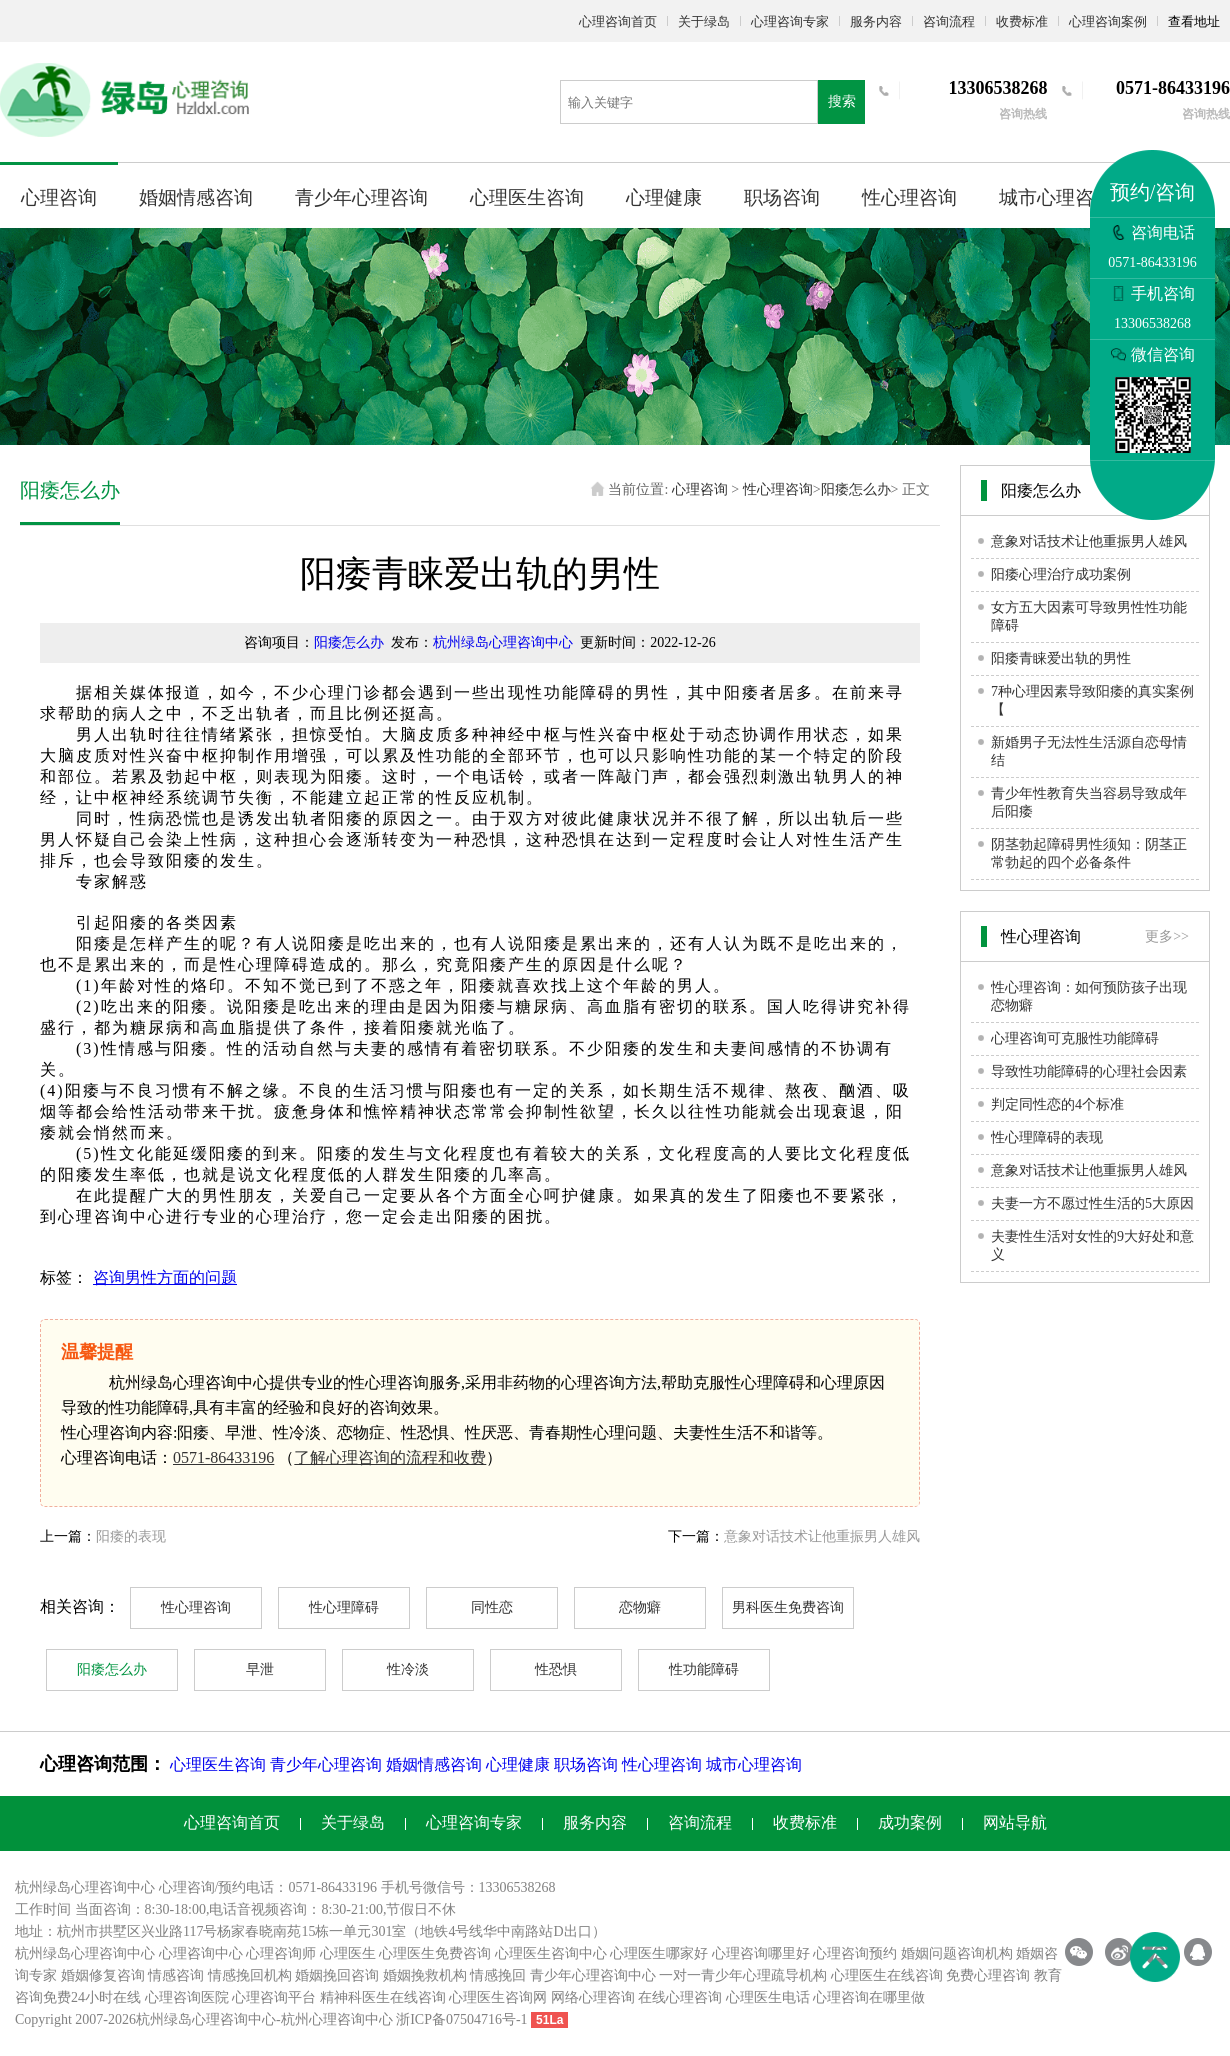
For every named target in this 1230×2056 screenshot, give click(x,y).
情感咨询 (176, 1975)
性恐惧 (556, 1669)
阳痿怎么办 (856, 489)
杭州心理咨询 (323, 2019)
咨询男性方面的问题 (165, 1277)
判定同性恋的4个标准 (1057, 1104)
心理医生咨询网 (498, 1997)
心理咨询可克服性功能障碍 (1075, 1038)
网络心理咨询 (593, 1997)
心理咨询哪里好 (761, 1953)
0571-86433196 (223, 1457)
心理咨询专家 (790, 21)
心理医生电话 (768, 1997)
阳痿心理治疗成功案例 (1061, 574)
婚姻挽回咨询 (337, 1975)
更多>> (1167, 936)
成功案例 (910, 1822)
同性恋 (492, 1607)
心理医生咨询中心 (551, 1953)
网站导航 (1015, 1822)
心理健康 (664, 197)
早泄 (260, 1669)
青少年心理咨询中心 (593, 1975)
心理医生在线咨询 (887, 1975)
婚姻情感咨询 (196, 197)
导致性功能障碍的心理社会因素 (1089, 1071)
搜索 (842, 101)
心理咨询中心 (201, 1953)
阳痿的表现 (131, 1536)
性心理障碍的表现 (1047, 1137)
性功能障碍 (704, 1669)
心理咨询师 (281, 1953)
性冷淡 (408, 1669)
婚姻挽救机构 (425, 1975)
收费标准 (1022, 21)
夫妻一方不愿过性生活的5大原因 (1092, 1203)
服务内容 (876, 21)
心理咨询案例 (1108, 21)
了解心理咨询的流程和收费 (390, 1457)
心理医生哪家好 (659, 1953)
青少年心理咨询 (361, 197)
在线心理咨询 (680, 1997)
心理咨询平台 (274, 1997)
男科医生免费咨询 (788, 1607)
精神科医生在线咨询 (383, 1997)
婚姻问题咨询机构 (957, 1953)
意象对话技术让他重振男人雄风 (822, 1536)
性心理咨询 (909, 197)
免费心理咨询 (988, 1975)
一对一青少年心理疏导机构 (743, 1975)
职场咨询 (782, 197)
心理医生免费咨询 (435, 1953)
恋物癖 (640, 1607)
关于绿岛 (704, 21)
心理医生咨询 (527, 197)
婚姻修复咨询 (103, 1975)
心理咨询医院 (187, 1997)
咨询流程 (949, 21)
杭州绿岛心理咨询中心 (503, 642)
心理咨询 (59, 197)
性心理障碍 (344, 1607)
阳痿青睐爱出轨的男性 (1061, 658)
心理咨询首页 (618, 21)
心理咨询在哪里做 (869, 1997)
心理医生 (348, 1953)
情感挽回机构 (250, 1975)
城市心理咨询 (1056, 197)
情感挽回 (498, 1975)
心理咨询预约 (855, 1953)
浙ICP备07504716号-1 (461, 2019)
